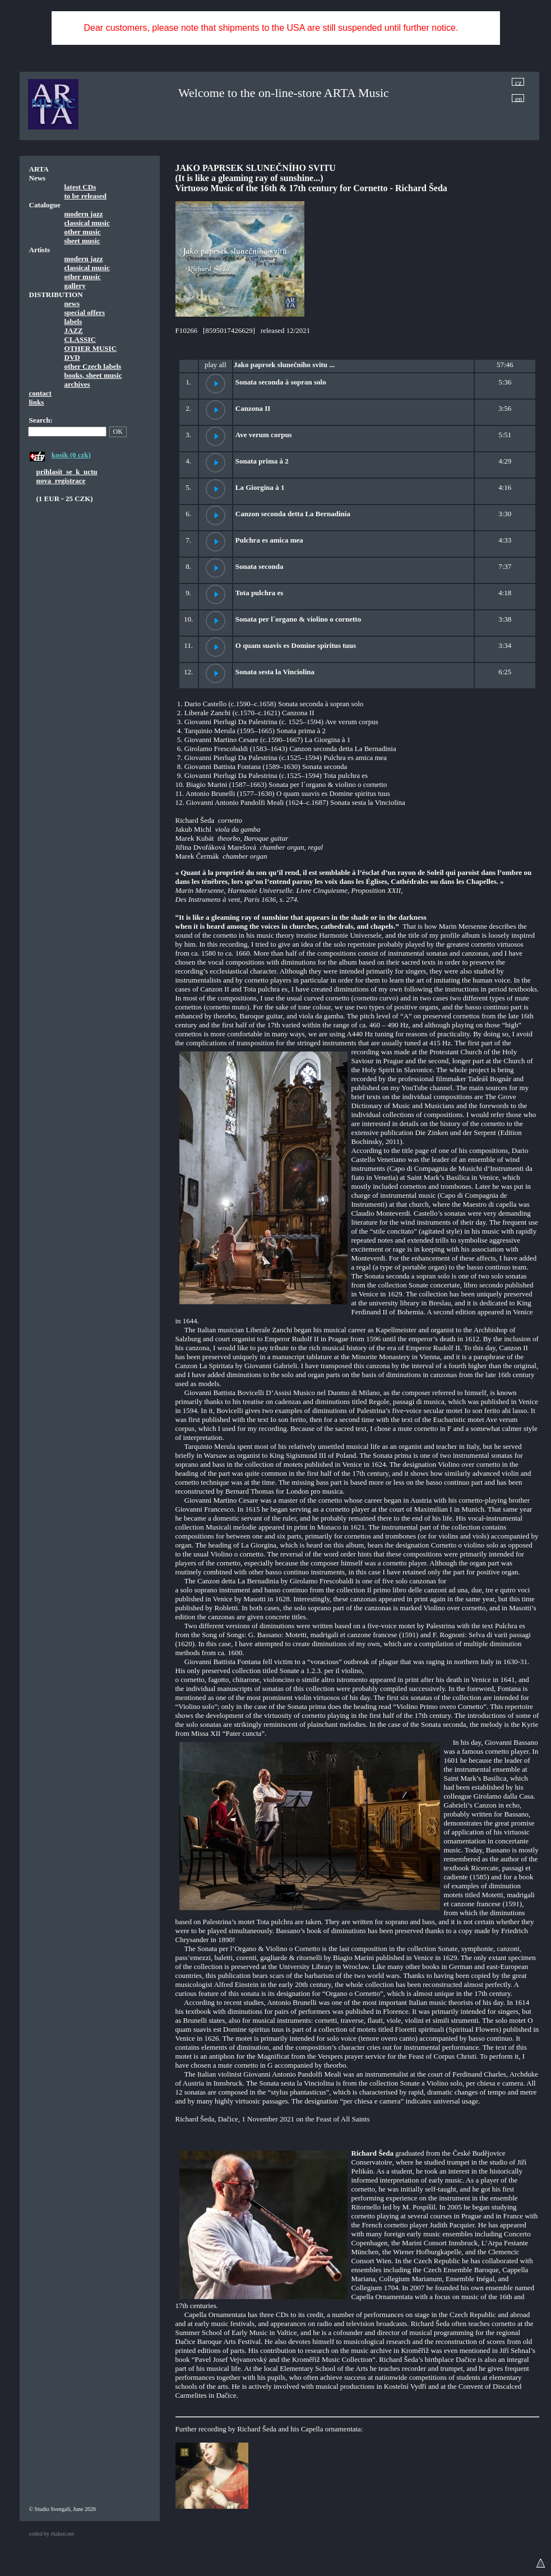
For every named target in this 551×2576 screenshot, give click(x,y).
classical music (87, 223)
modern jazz (83, 214)
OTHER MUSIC (90, 348)
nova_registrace (61, 480)
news (72, 303)
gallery (75, 285)
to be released (85, 196)
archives (77, 384)
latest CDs (80, 187)
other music (82, 232)
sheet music (82, 241)
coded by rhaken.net (52, 2534)
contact (40, 393)
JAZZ (73, 330)
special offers (84, 312)
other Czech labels (93, 366)
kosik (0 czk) (71, 455)
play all (215, 364)
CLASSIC (80, 339)
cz (518, 82)
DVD (72, 357)
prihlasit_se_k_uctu (67, 471)
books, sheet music (93, 375)
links (36, 402)
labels (73, 321)
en (518, 98)
